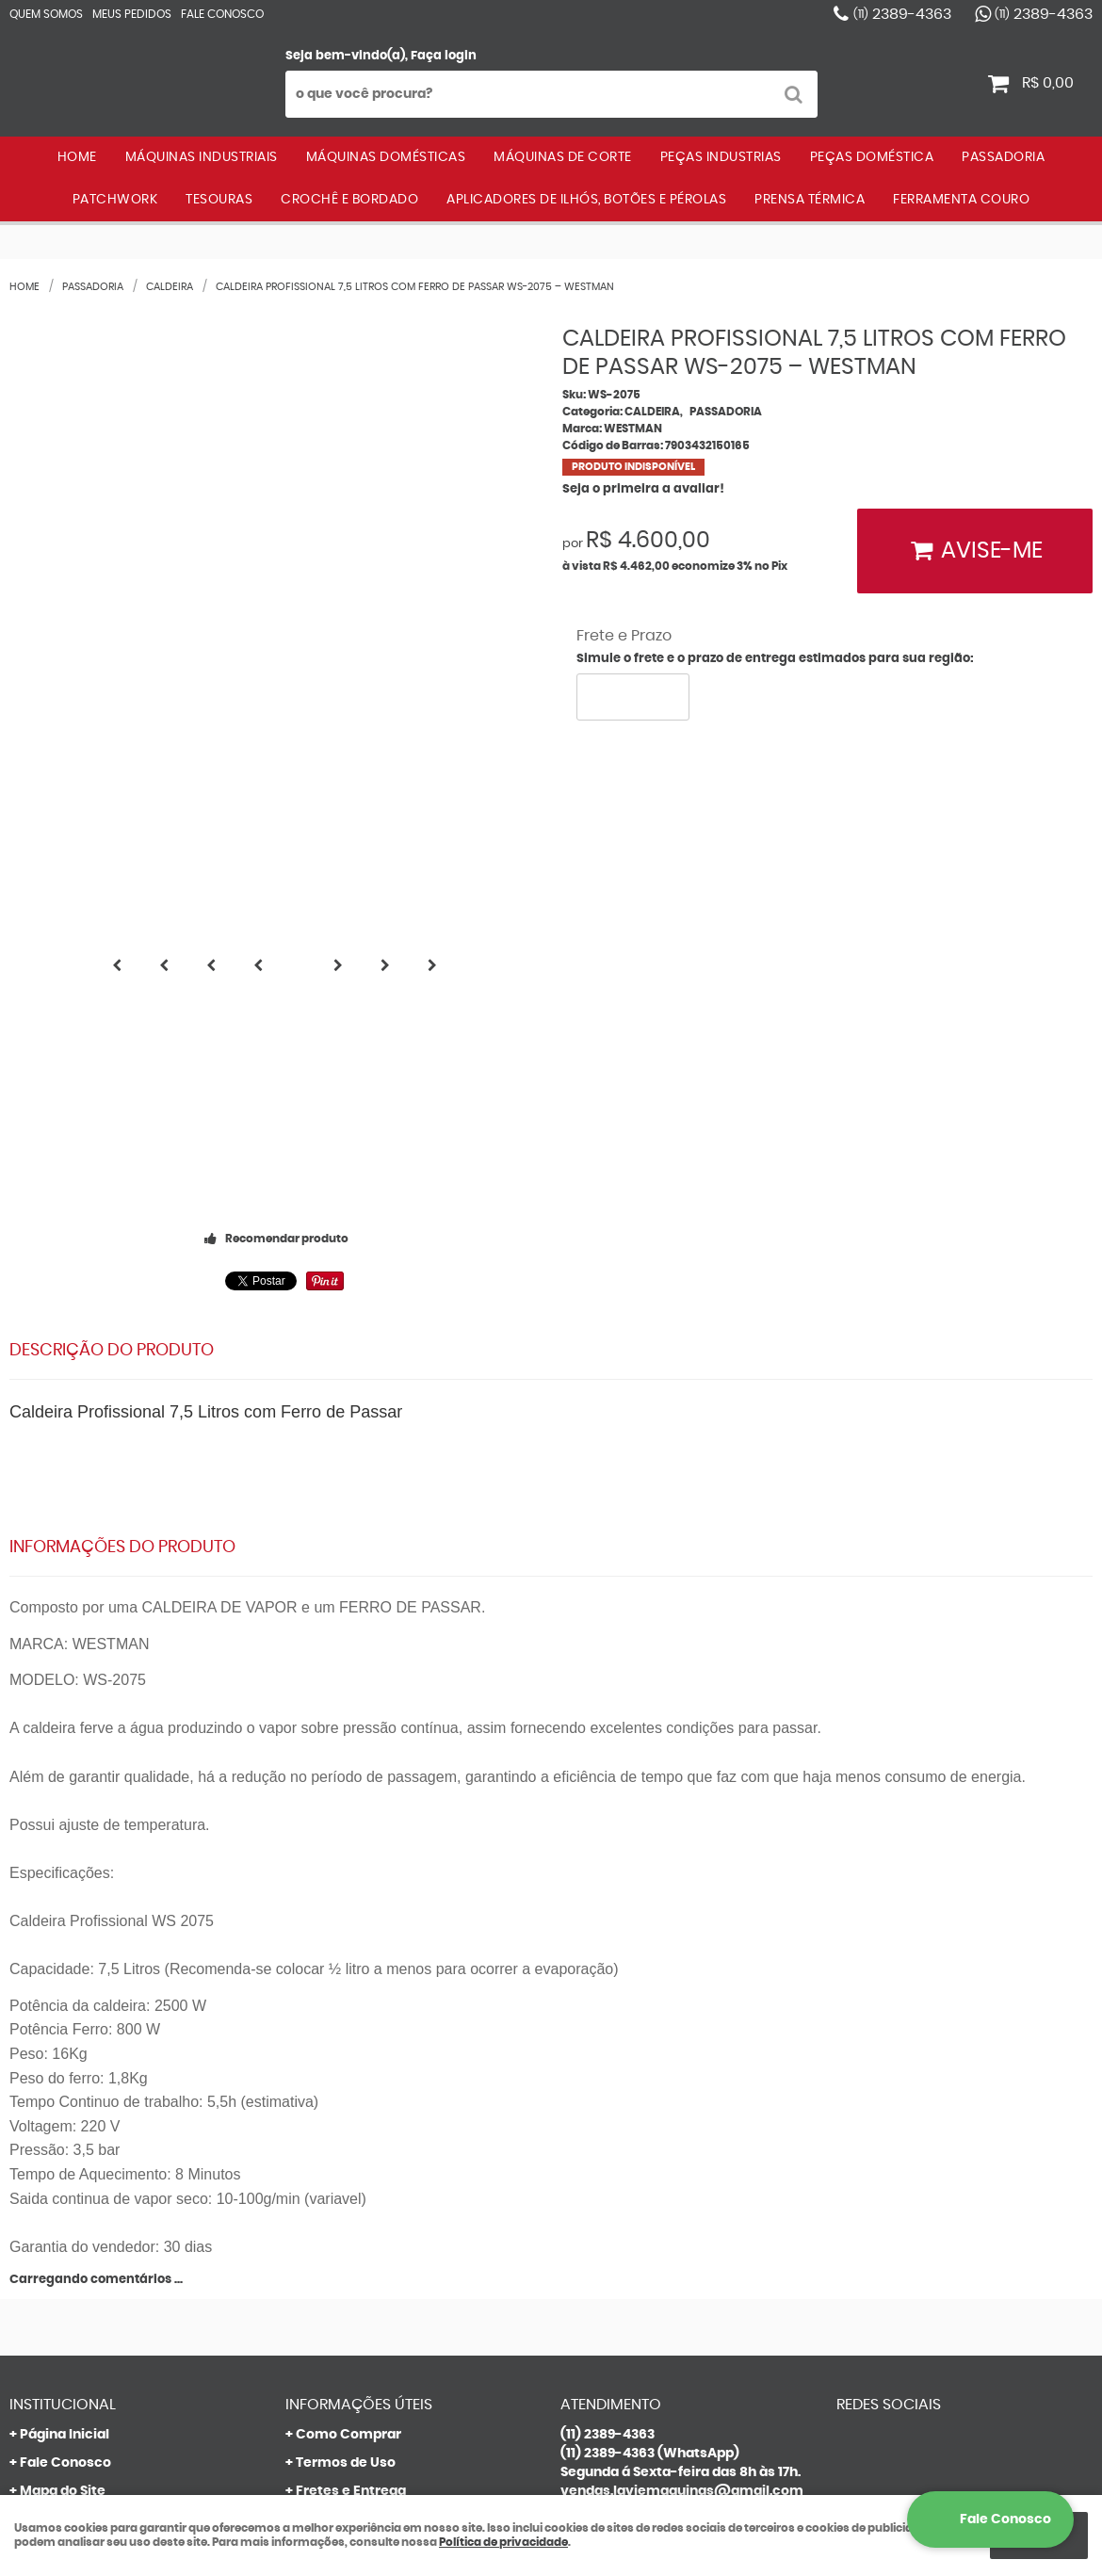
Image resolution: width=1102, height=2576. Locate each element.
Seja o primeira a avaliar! (643, 489)
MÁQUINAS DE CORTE (563, 157)
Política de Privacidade (373, 2208)
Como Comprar (348, 2039)
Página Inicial (64, 2039)
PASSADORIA (1003, 157)
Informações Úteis (358, 2009)
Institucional (62, 2009)
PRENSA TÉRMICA (809, 199)
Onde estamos (69, 2152)
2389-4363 (902, 14)
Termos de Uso (346, 2067)
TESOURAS (219, 199)
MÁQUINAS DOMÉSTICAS (386, 157)
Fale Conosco (222, 14)
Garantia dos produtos (371, 2123)
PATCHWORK (115, 199)
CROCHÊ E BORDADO (349, 199)
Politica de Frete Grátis (372, 2180)
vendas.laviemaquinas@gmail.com (681, 2095)
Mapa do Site (62, 2095)
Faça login (444, 56)
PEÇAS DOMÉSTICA (872, 157)
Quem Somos (46, 14)
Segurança (332, 2152)
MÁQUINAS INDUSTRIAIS (201, 157)
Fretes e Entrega (351, 2095)
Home (77, 157)
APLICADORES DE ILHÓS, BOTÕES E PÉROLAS (586, 199)
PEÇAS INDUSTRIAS (721, 157)
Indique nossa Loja (81, 2180)
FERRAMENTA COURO (961, 199)
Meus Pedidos (131, 14)
